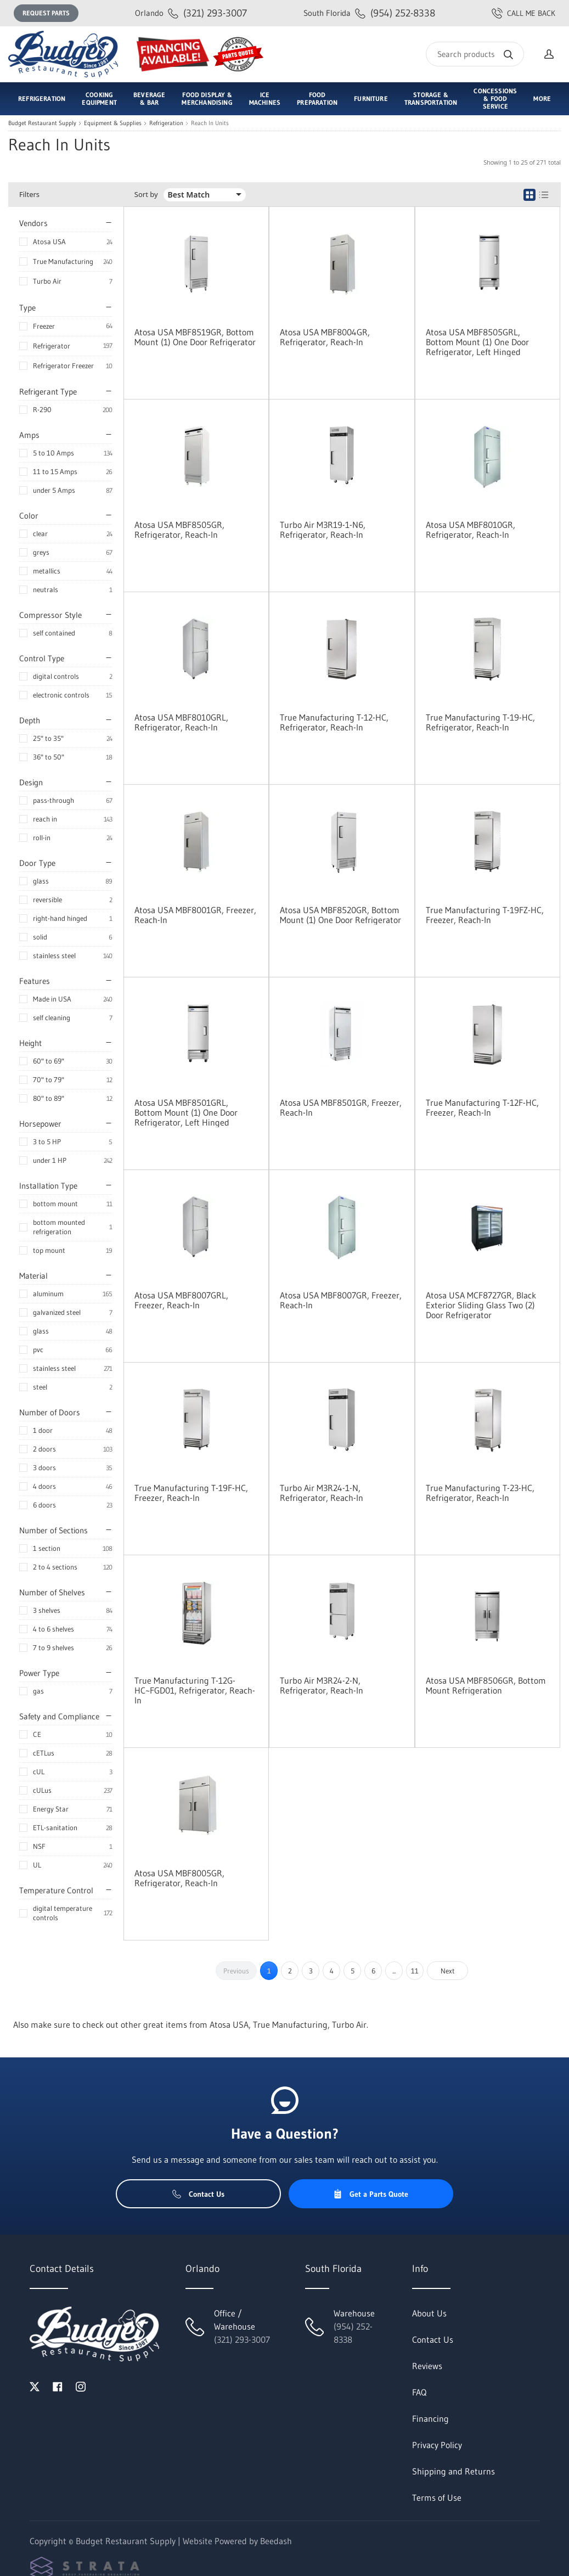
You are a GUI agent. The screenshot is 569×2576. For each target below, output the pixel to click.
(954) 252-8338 (369, 13)
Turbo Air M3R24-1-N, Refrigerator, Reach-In (321, 1493)
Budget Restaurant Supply (42, 123)
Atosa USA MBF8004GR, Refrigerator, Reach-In (325, 337)
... (394, 1970)
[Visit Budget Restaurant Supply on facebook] (58, 2385)
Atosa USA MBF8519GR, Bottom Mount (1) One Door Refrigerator (195, 337)
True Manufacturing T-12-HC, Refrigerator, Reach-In (334, 722)
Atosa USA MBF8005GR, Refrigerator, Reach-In (179, 1878)
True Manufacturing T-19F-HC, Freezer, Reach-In (191, 1493)
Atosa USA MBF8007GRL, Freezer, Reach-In (181, 1300)
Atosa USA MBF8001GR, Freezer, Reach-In (195, 915)
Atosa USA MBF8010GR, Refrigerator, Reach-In (470, 529)
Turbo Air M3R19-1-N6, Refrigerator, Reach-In (322, 529)
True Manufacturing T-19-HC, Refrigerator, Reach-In (480, 722)
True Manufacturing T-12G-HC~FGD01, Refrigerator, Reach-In (194, 1690)
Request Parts (46, 13)
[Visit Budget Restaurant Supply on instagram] (81, 2385)
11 (415, 1970)
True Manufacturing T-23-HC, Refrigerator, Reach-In (480, 1493)
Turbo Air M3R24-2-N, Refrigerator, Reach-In (321, 1685)
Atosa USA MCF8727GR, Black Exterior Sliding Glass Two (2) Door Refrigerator (481, 1305)
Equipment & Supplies (113, 123)
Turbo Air (47, 281)
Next (448, 1970)
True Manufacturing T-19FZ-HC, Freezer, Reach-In (485, 915)
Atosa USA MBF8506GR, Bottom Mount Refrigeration (486, 1685)
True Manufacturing (63, 261)
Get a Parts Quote (370, 2194)
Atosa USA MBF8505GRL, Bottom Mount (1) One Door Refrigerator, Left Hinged (477, 342)
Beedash (276, 2540)
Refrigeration (166, 123)
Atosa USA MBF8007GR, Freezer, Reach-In (341, 1300)
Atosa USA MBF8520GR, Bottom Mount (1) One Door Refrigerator (340, 915)
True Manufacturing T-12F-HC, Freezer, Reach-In (482, 1107)
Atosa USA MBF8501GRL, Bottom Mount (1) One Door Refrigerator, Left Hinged (186, 1112)
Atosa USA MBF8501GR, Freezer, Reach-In (341, 1107)
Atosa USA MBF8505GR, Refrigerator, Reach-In (179, 529)
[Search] (475, 54)
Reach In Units (210, 123)
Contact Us (198, 2194)
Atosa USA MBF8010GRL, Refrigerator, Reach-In (181, 722)
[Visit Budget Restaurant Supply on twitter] (35, 2385)
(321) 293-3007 (191, 13)
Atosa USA (49, 241)
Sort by (146, 194)
